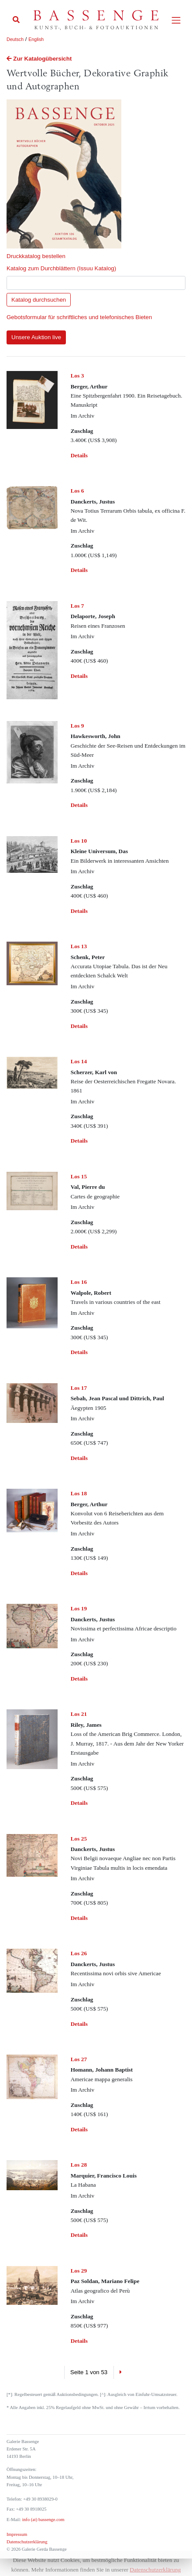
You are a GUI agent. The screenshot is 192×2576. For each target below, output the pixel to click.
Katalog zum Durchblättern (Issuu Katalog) (61, 268)
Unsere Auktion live (36, 337)
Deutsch (15, 39)
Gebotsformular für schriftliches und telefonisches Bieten (79, 317)
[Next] (120, 2372)
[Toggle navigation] (176, 20)
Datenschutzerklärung (27, 2541)
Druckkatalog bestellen (36, 256)
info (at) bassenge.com (42, 2519)
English (36, 39)
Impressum (17, 2534)
